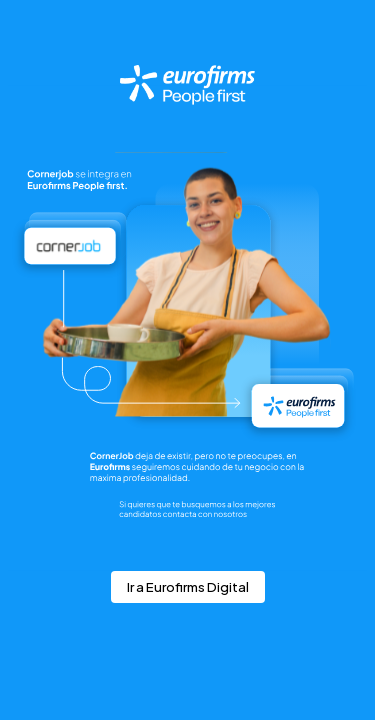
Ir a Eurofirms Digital (188, 587)
